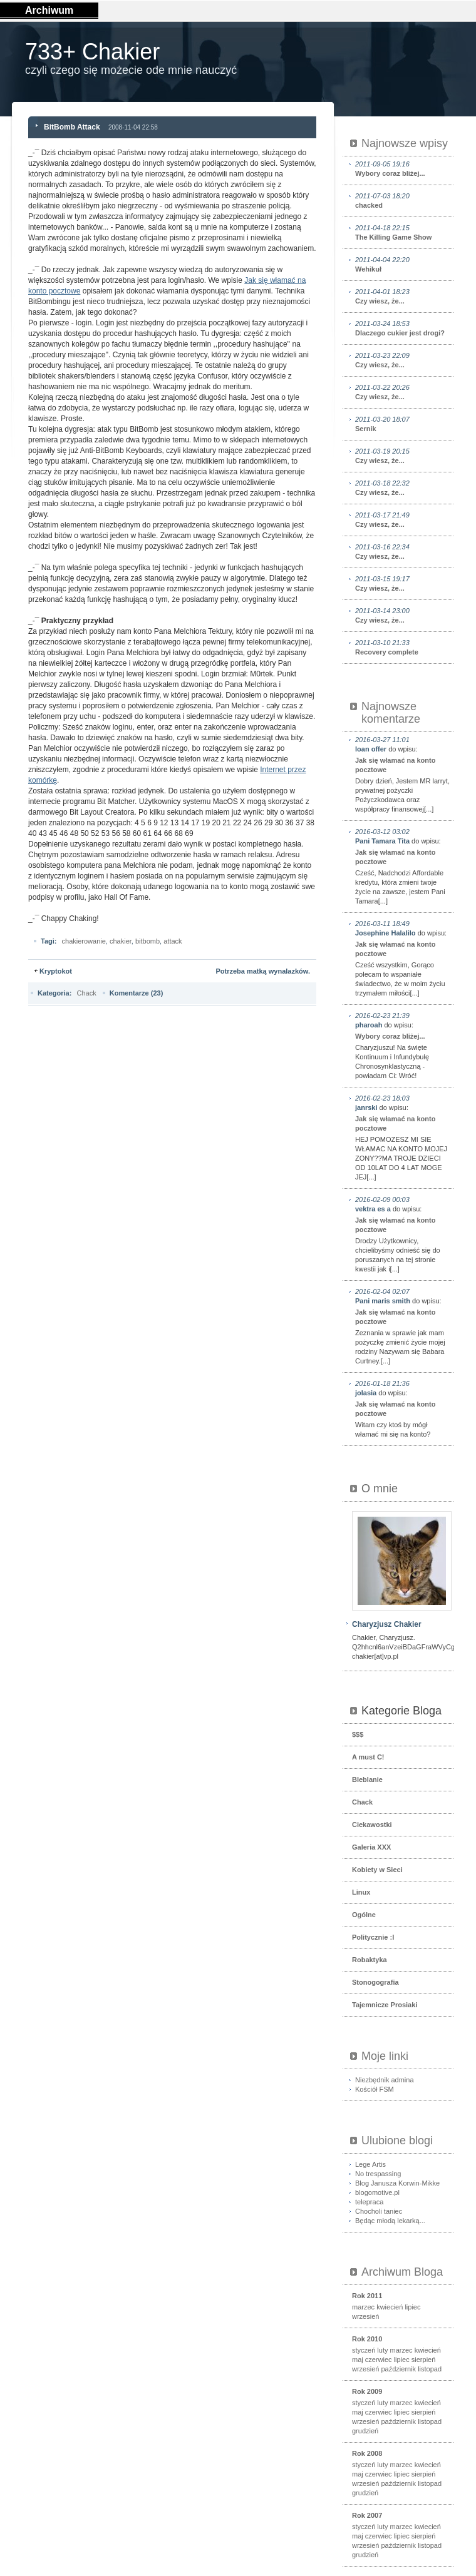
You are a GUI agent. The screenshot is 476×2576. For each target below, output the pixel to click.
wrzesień (365, 2316)
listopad (430, 2369)
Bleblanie (367, 1779)
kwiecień (389, 2307)
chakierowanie (84, 941)
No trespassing (378, 2173)
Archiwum (49, 10)
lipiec (412, 2307)
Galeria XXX (371, 1847)
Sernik (403, 423)
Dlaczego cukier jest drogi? (403, 328)
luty (382, 2350)
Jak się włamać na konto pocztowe (395, 764)
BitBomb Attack (72, 127)
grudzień (365, 2431)
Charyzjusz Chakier (387, 1624)
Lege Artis (370, 2164)
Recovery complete (403, 647)
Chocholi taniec (378, 2211)
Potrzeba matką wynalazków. (262, 971)
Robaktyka (369, 1959)
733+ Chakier (92, 51)
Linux (361, 1892)
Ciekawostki (372, 1824)
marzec (363, 2307)
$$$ (357, 1734)
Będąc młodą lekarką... (390, 2220)
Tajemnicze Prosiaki (384, 2004)
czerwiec (378, 2359)
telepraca (369, 2202)
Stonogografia (375, 1982)
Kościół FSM (374, 2089)
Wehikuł (403, 264)
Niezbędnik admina (384, 2080)
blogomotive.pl (377, 2192)
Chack (86, 993)
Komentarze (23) (136, 993)
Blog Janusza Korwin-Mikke (397, 2183)
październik (398, 2369)
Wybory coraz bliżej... (403, 168)
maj (357, 2359)
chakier (121, 941)
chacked (403, 200)
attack (172, 941)
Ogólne (364, 1914)
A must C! (368, 1757)
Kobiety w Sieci (377, 1869)
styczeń (363, 2350)
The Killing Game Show (403, 232)
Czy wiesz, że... (403, 296)
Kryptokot (55, 971)
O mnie (379, 1488)
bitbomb (147, 941)
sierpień (423, 2359)
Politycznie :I (373, 1937)
